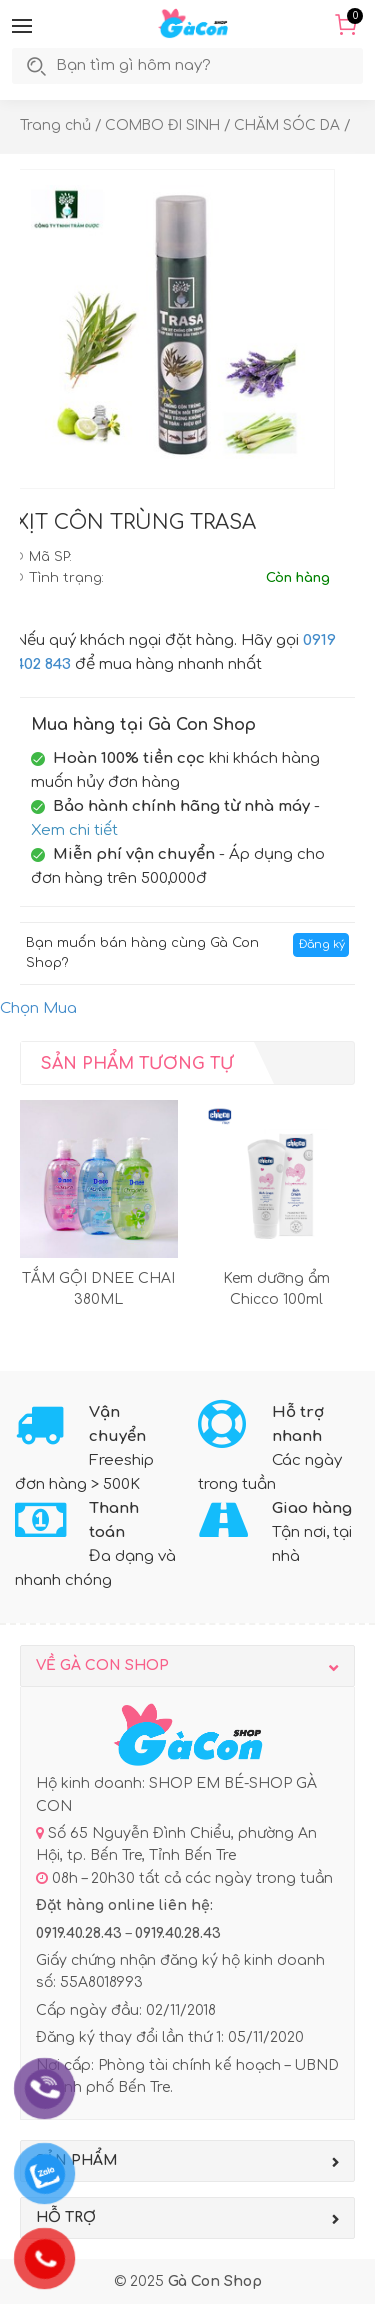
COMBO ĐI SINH (162, 125)
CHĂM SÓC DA (287, 125)
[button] (22, 26)
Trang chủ (55, 125)
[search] (154, 66)
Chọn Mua (38, 1008)
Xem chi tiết (74, 830)
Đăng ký (322, 944)
